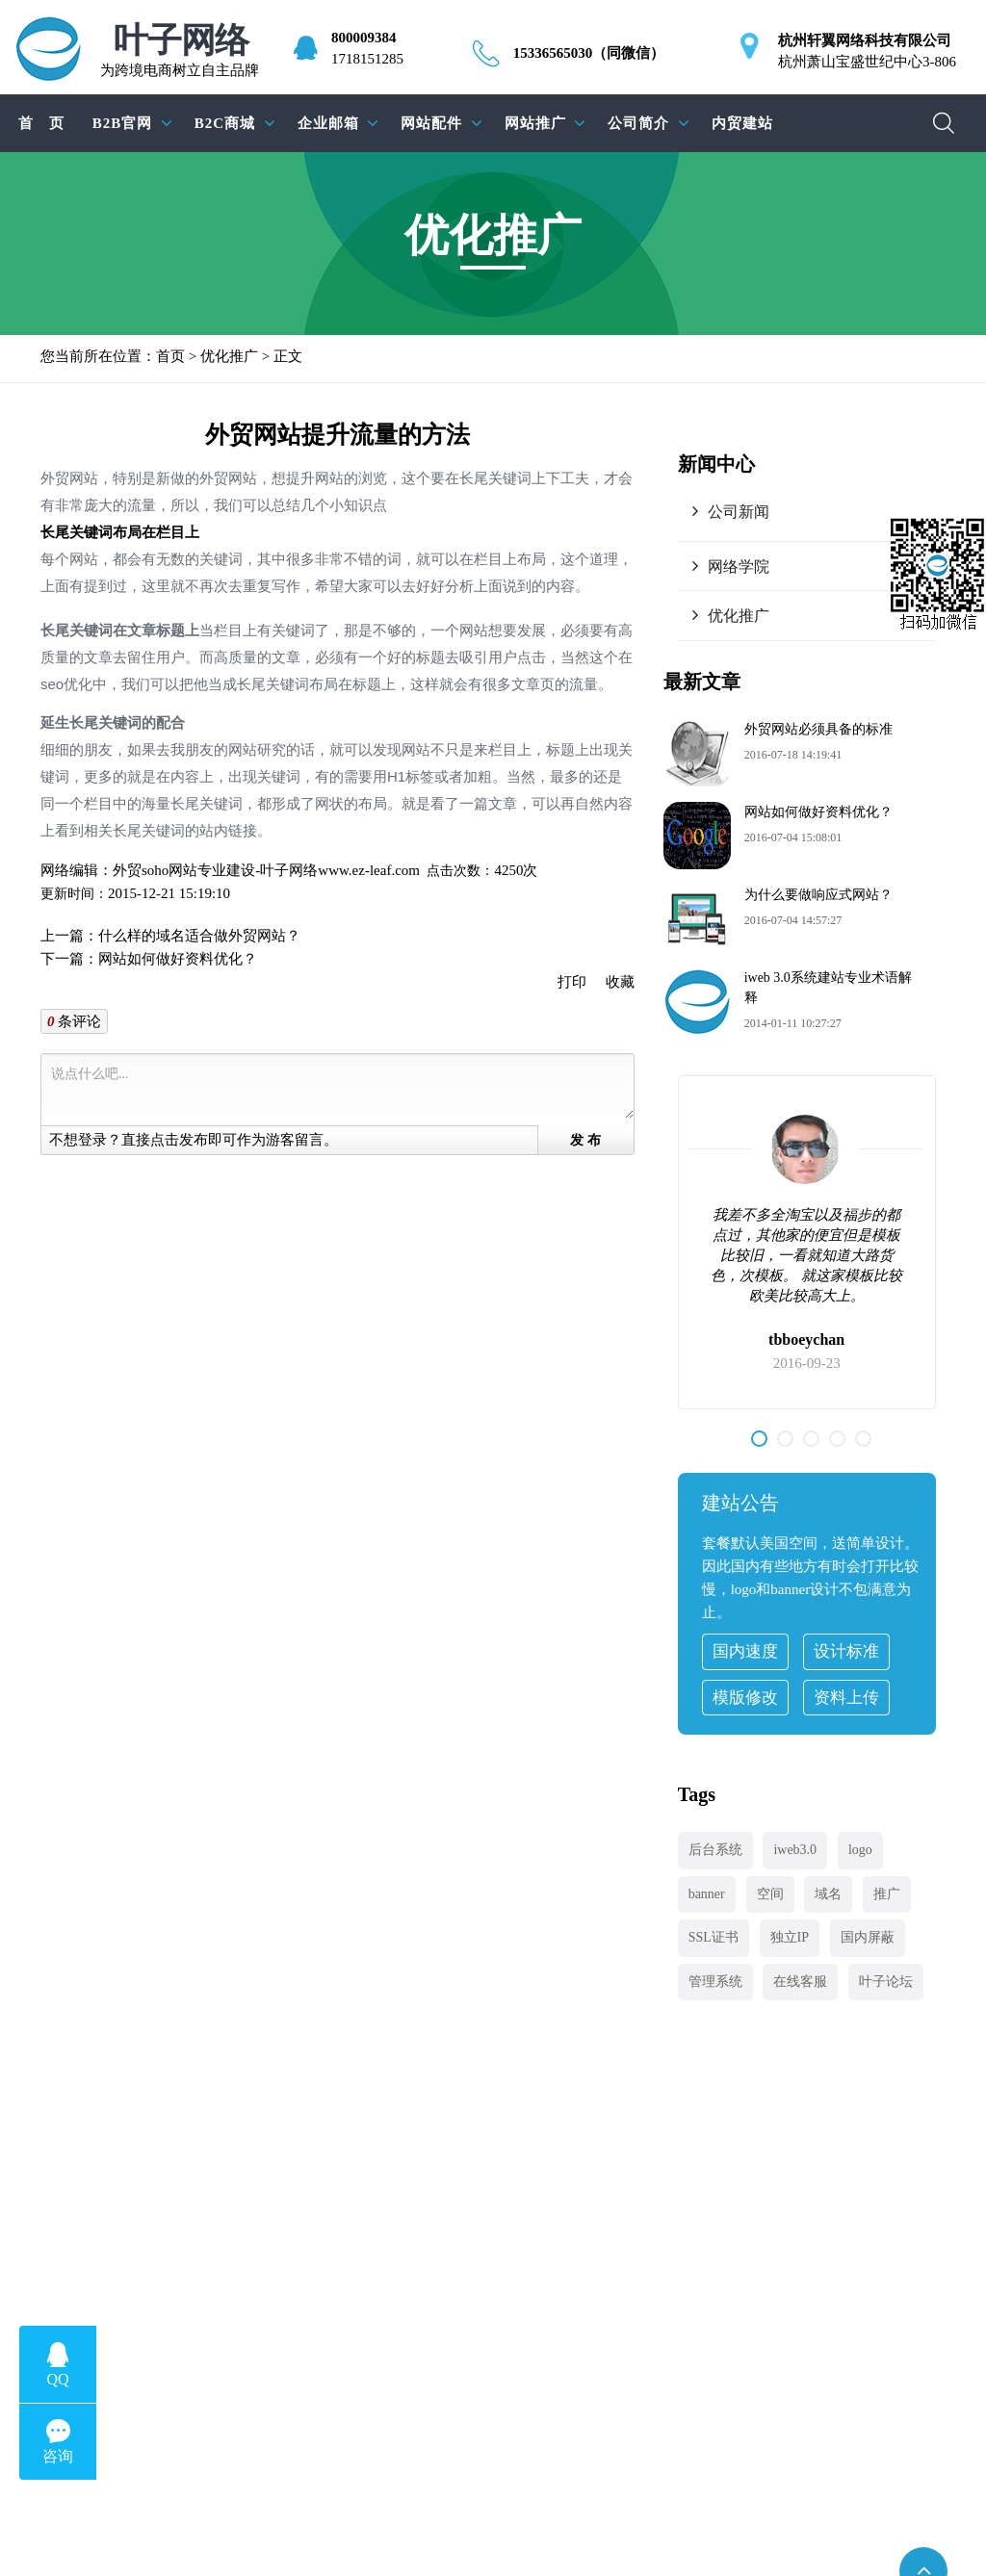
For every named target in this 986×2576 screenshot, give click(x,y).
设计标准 (846, 1651)
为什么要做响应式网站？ (818, 895)
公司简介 (638, 123)
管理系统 (715, 1981)
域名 (828, 1894)
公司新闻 (738, 511)
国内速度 (745, 1651)
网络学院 (738, 566)
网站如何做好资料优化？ (177, 958)
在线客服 (800, 1981)
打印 (572, 982)
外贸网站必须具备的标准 (818, 729)
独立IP (789, 1937)
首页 (170, 356)
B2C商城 (225, 123)
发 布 (585, 1140)
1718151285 (367, 58)
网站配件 (431, 123)
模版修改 (745, 1697)
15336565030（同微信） (589, 53)
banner (706, 1894)
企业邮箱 (328, 123)
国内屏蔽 (868, 1937)
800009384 (364, 37)
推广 (886, 1894)
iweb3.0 (795, 1849)
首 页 (41, 123)
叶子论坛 (886, 1981)
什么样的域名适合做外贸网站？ (199, 935)
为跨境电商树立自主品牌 (179, 50)
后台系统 (715, 1849)
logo (860, 1849)
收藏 (620, 982)
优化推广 (229, 356)
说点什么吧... (341, 1090)
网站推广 (535, 123)
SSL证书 (713, 1937)
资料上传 (846, 1697)
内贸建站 (742, 123)
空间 (770, 1894)
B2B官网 (122, 123)
